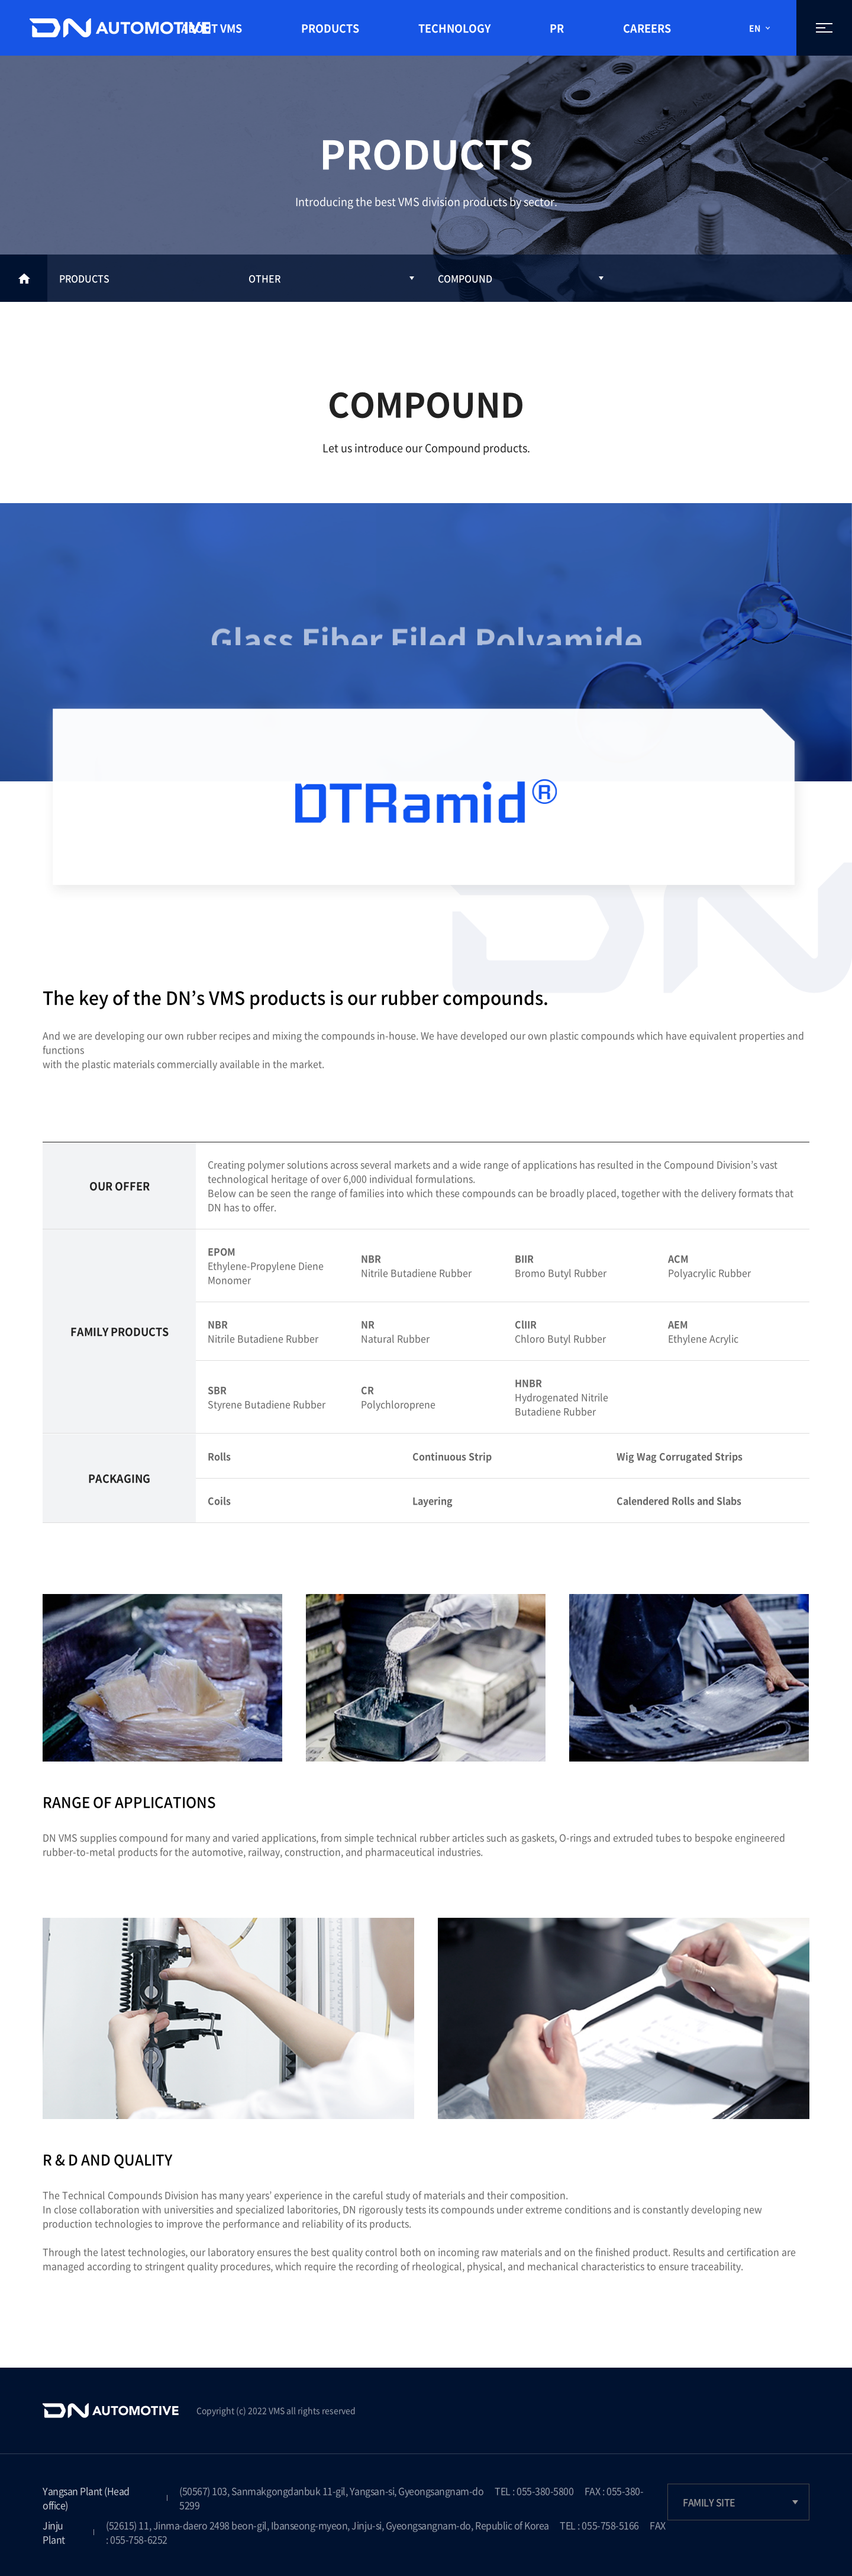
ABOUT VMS (211, 28)
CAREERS (647, 28)
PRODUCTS (330, 28)
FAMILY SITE (709, 2502)
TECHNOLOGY (454, 28)
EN (754, 28)
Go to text (0, 0)
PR (557, 28)
